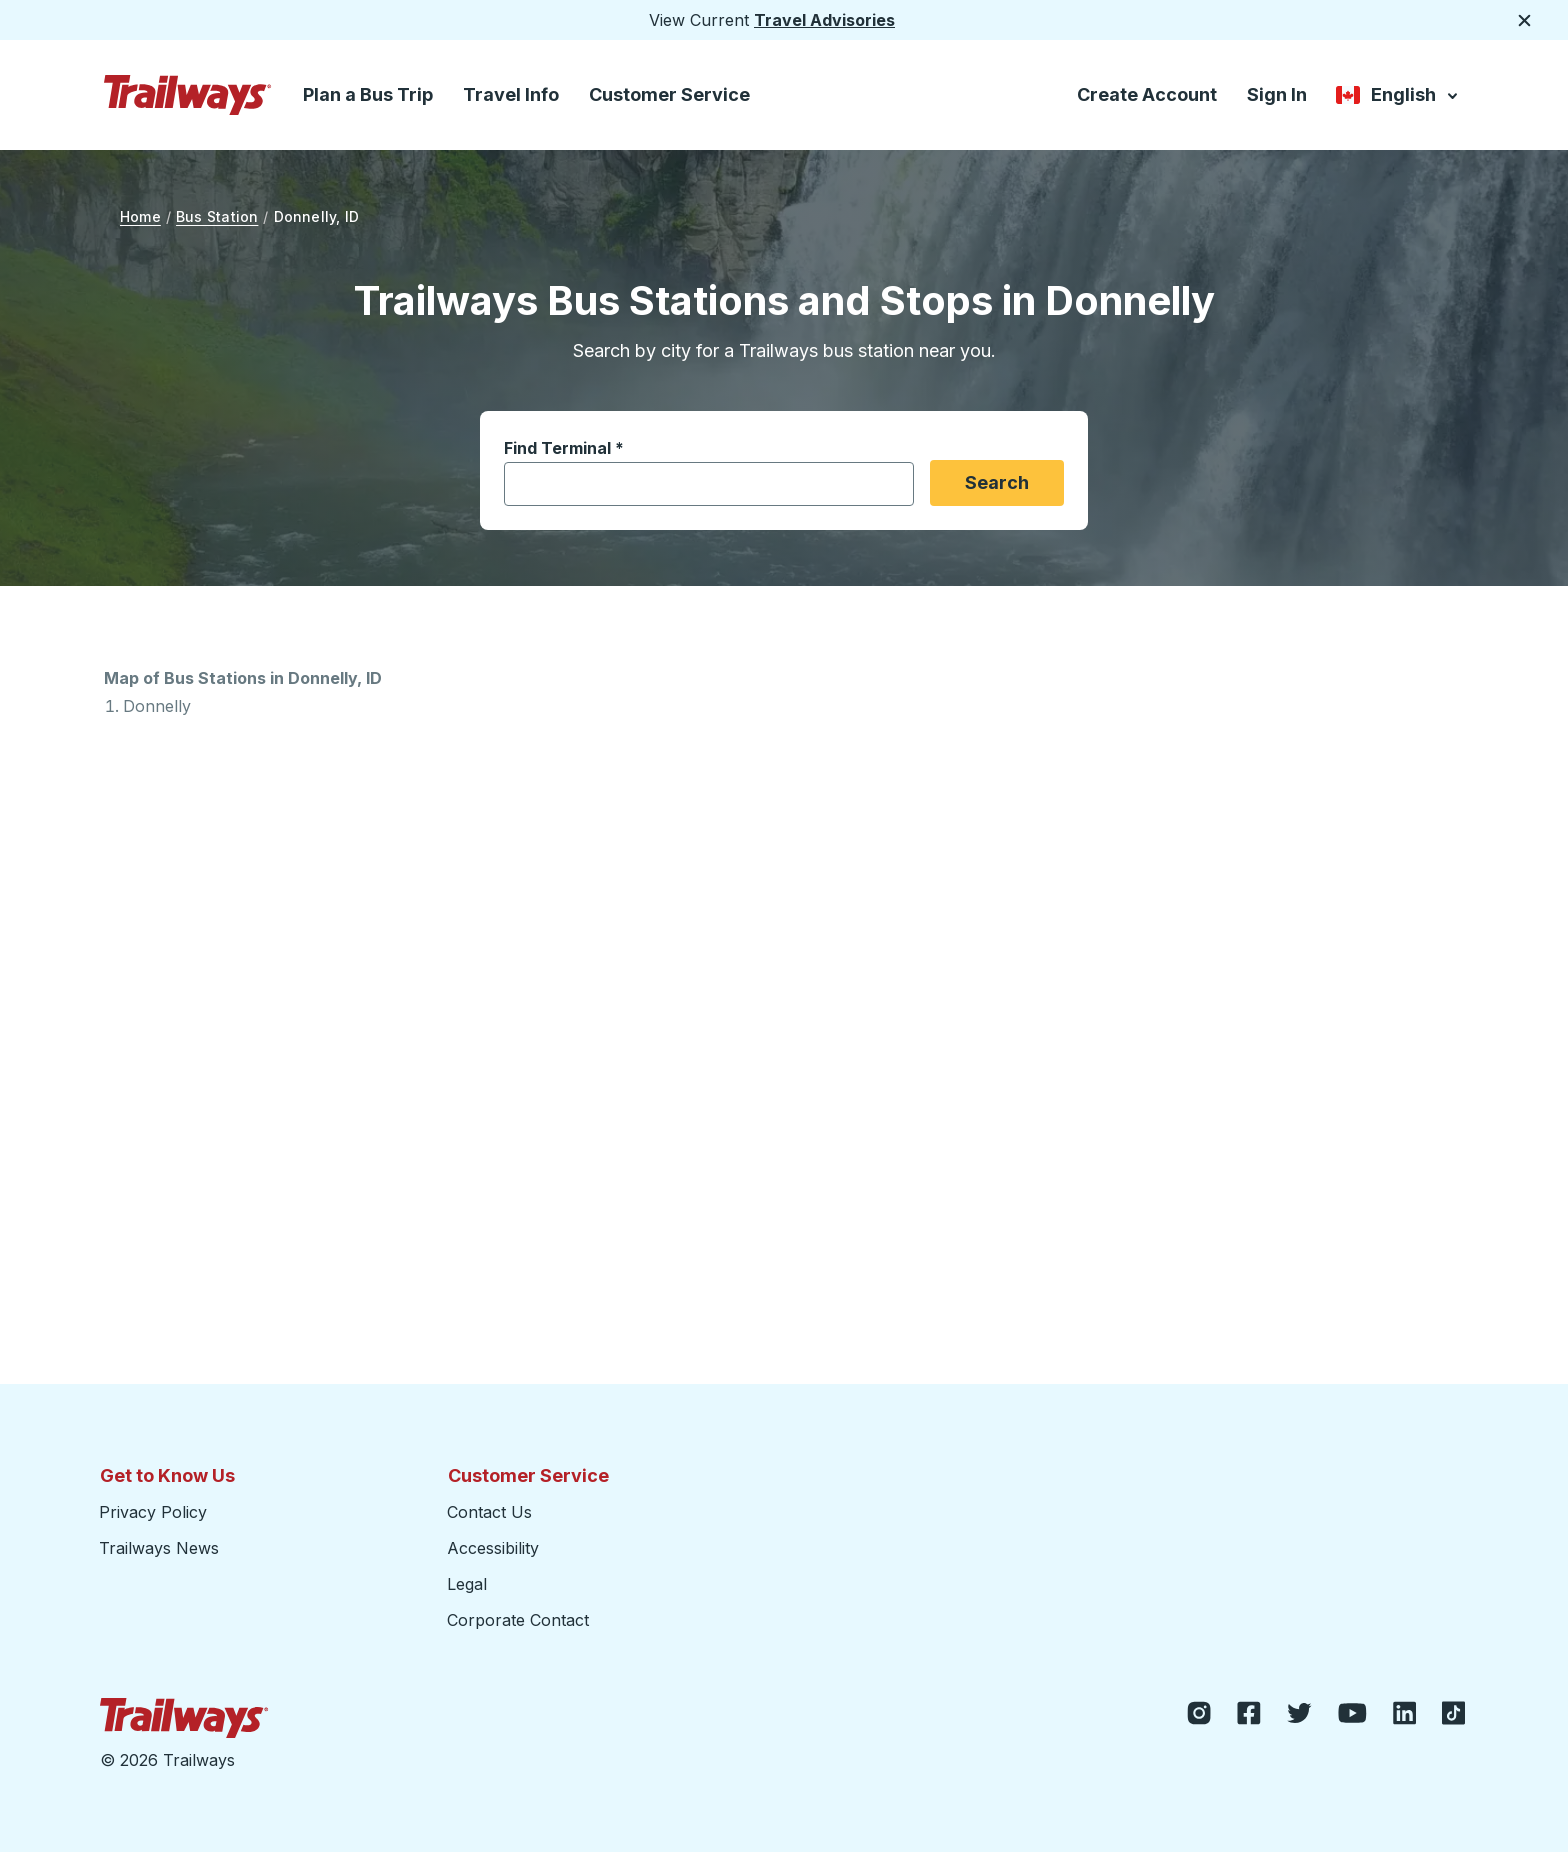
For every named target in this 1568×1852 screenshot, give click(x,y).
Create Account (1147, 94)
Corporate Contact (518, 1620)
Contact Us (489, 1512)
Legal (467, 1584)
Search (997, 482)
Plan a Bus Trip (368, 94)
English (1398, 96)
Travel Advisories (824, 20)
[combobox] (697, 484)
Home (140, 216)
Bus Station (217, 216)
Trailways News (159, 1548)
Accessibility (493, 1548)
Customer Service (669, 94)
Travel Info (511, 94)
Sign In (1277, 94)
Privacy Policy (153, 1512)
